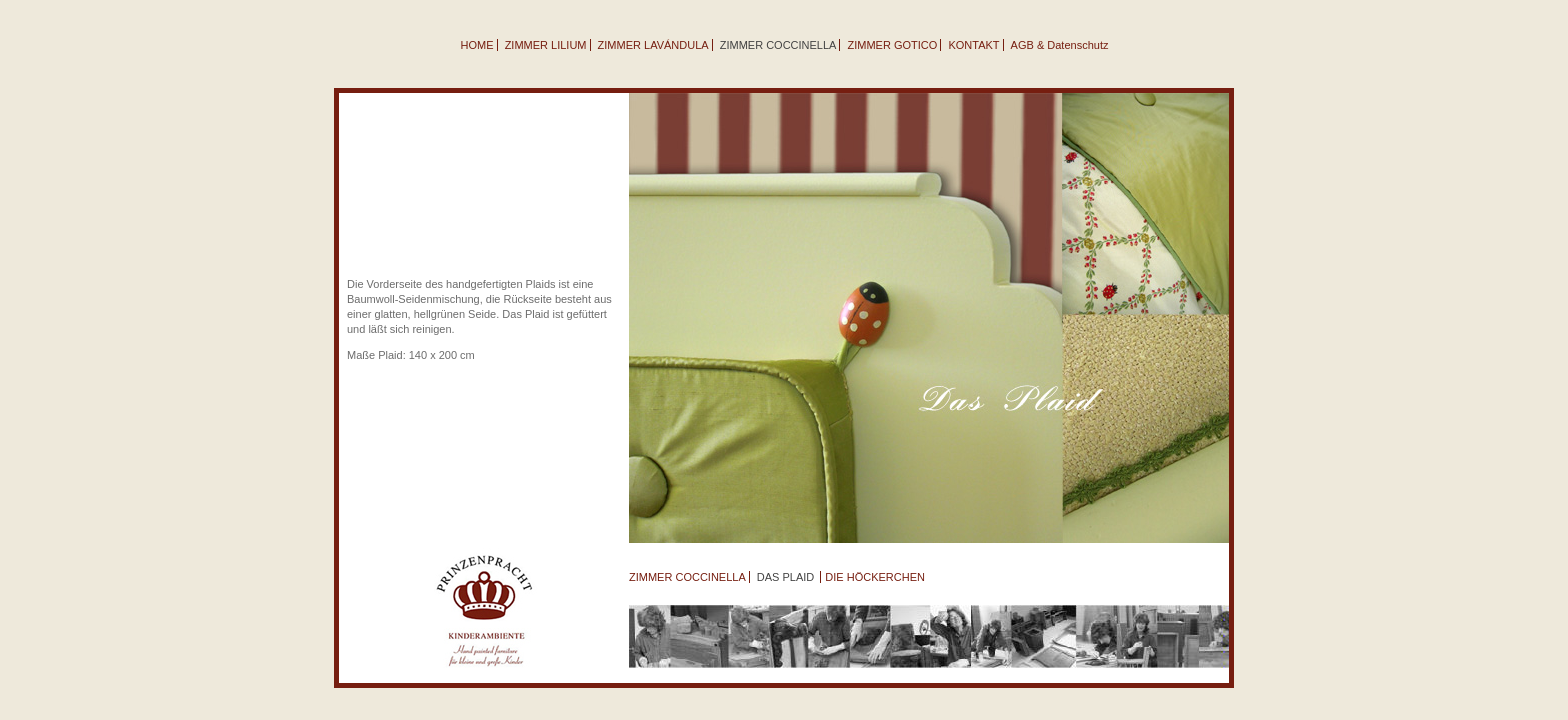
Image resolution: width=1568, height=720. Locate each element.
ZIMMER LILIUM (546, 45)
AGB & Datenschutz (1060, 45)
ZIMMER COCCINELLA (687, 577)
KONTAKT (973, 45)
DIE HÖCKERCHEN (875, 577)
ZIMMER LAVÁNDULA (653, 45)
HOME (477, 45)
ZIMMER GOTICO (893, 45)
